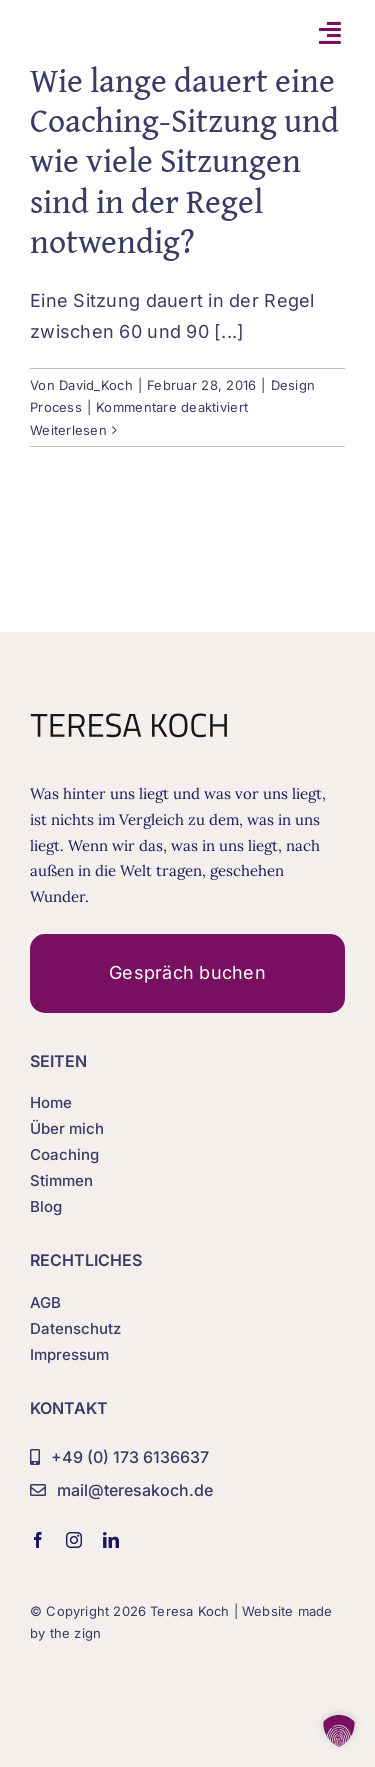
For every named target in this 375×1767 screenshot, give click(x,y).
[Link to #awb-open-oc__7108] (330, 32)
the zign (76, 1633)
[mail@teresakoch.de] (121, 1491)
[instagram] (74, 1540)
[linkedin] (111, 1540)
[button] (339, 1731)
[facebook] (38, 1540)
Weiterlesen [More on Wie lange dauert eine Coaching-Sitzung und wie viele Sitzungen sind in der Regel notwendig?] (68, 430)
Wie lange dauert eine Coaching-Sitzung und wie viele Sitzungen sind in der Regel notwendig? (184, 160)
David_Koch (96, 385)
